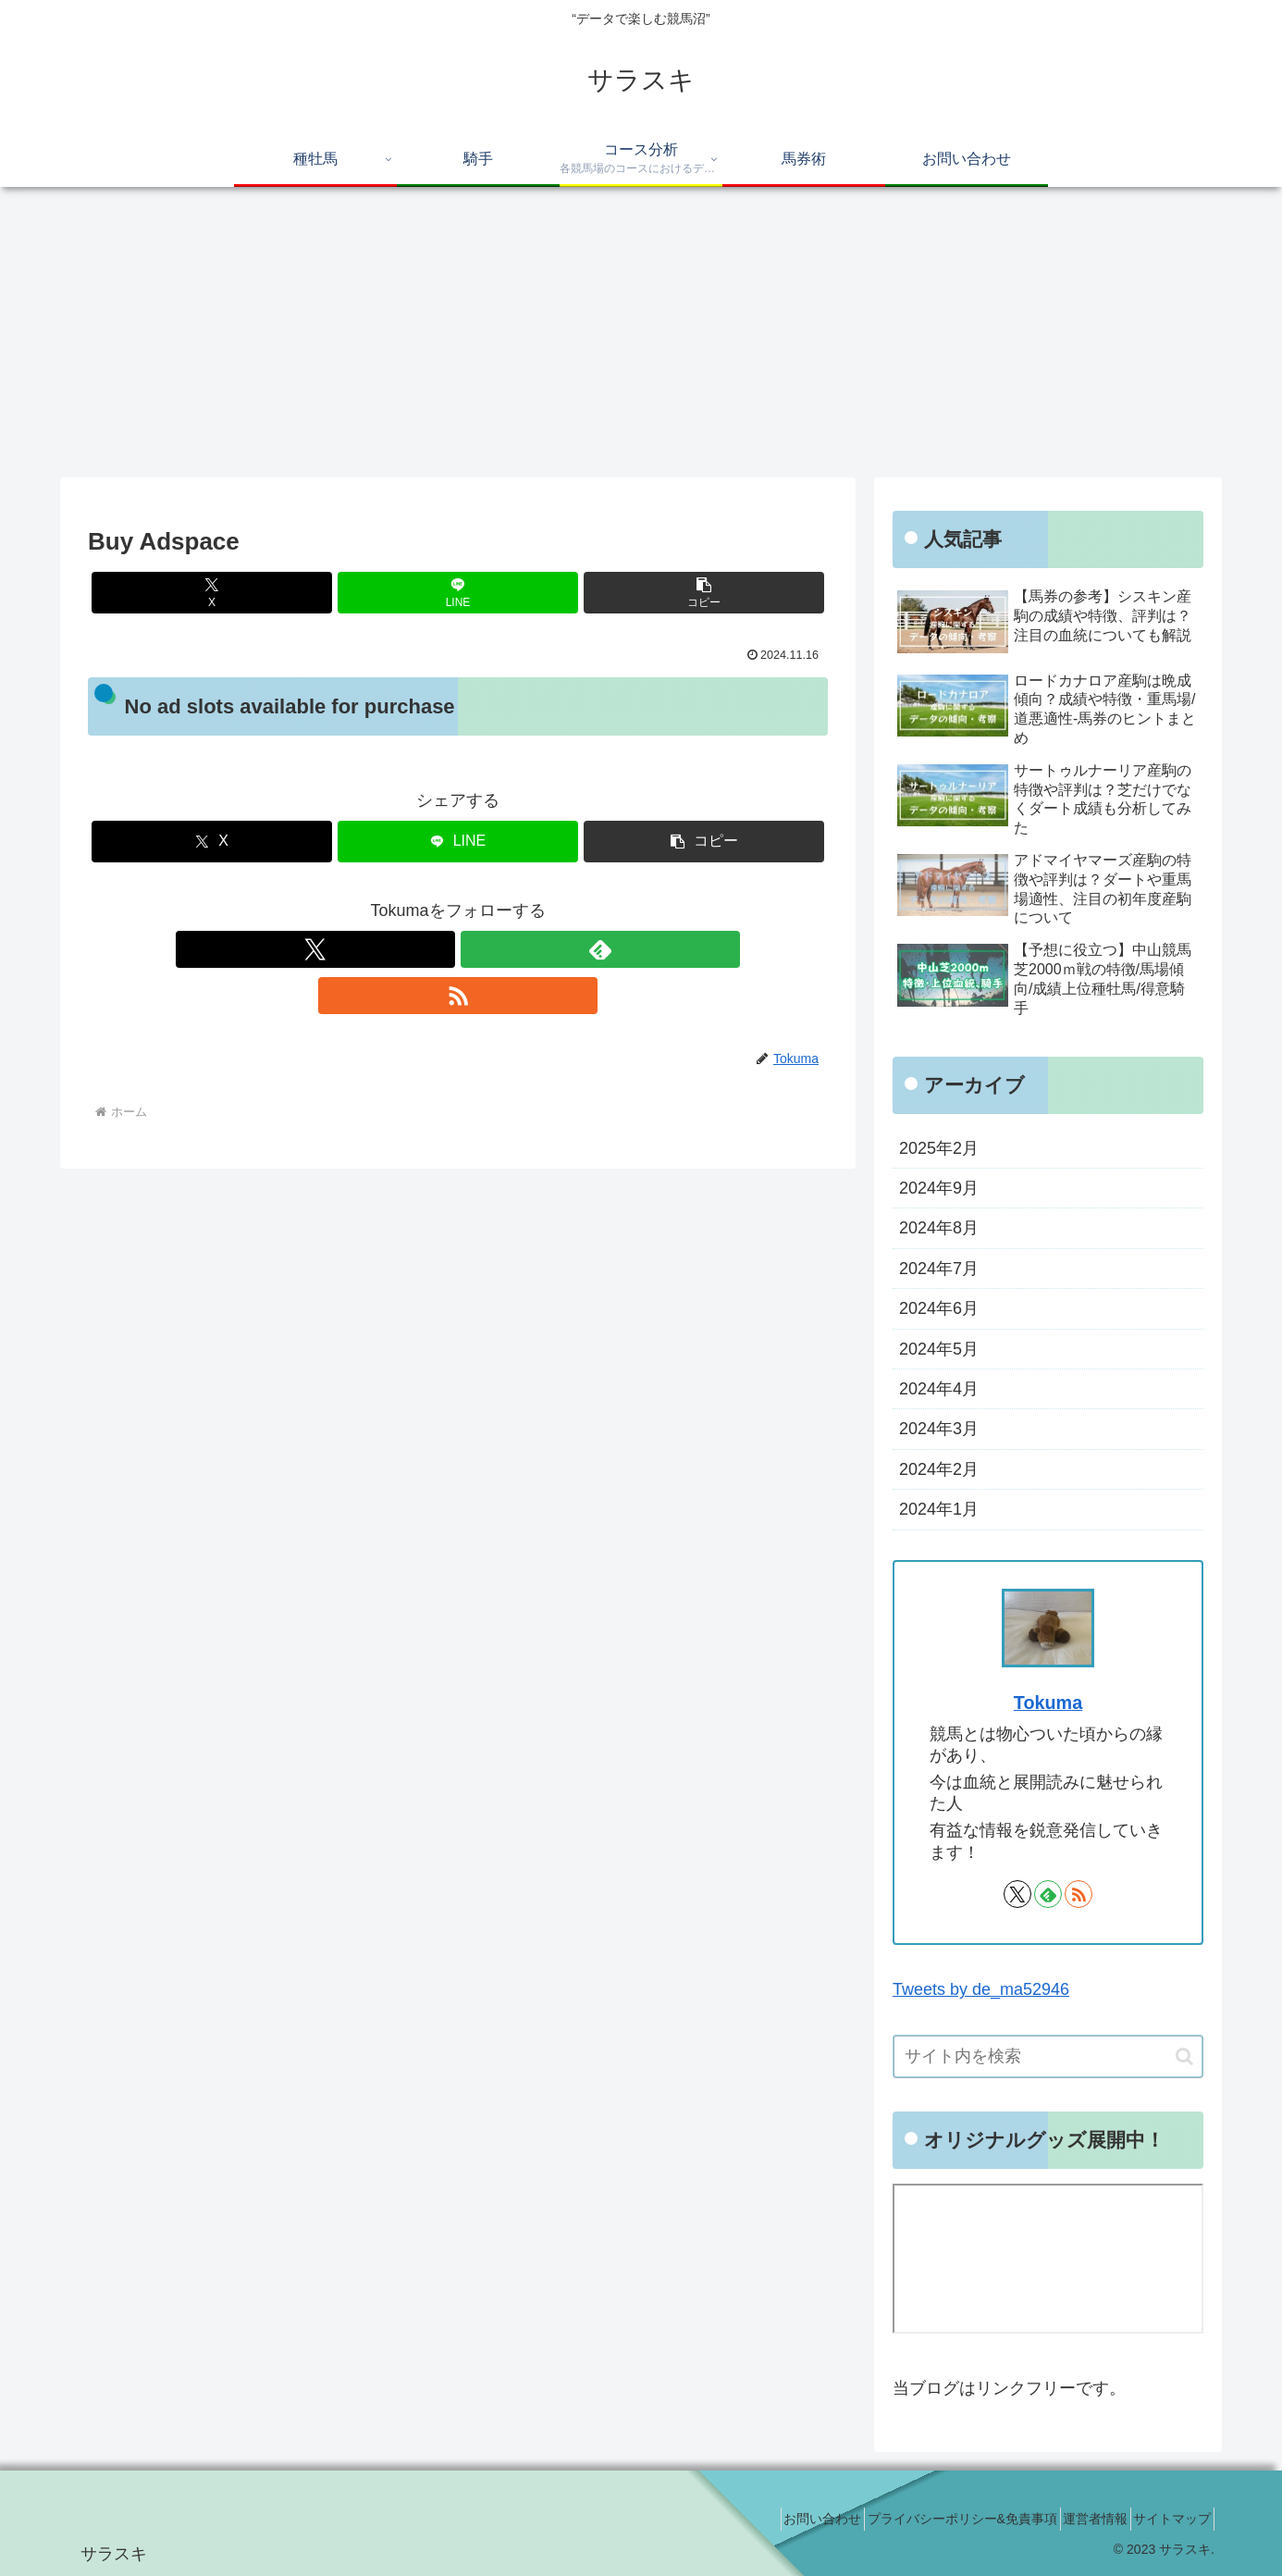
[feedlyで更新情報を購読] (457, 949)
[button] (704, 592)
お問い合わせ (775, 2518)
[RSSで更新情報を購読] (500, 949)
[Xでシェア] (212, 592)
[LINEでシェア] (458, 592)
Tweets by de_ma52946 (981, 1989)
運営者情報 (1074, 2518)
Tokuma (1048, 1702)
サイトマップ (1165, 2518)
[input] (1048, 2056)
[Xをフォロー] (415, 949)
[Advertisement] (641, 338)
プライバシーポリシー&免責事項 (928, 2518)
